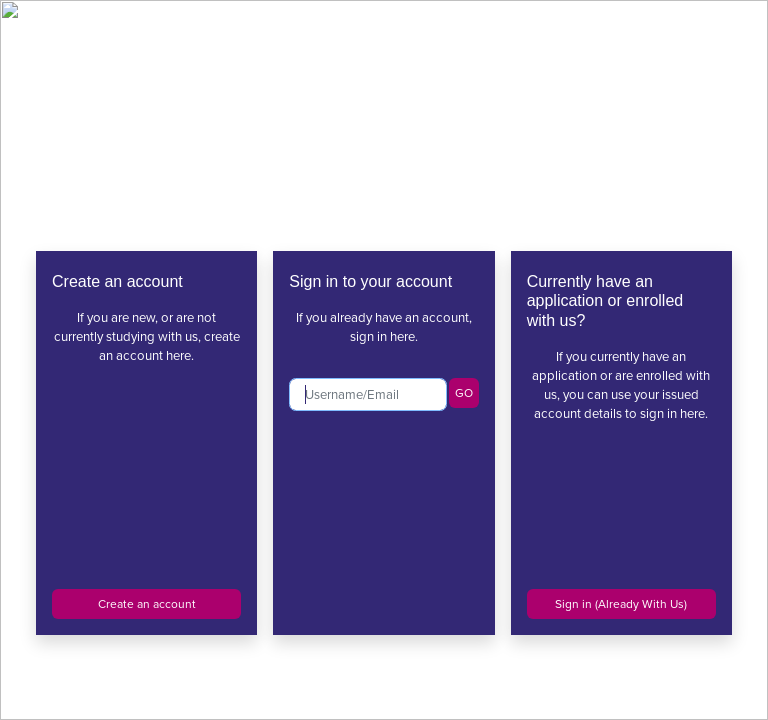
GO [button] (464, 393)
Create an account (147, 604)
